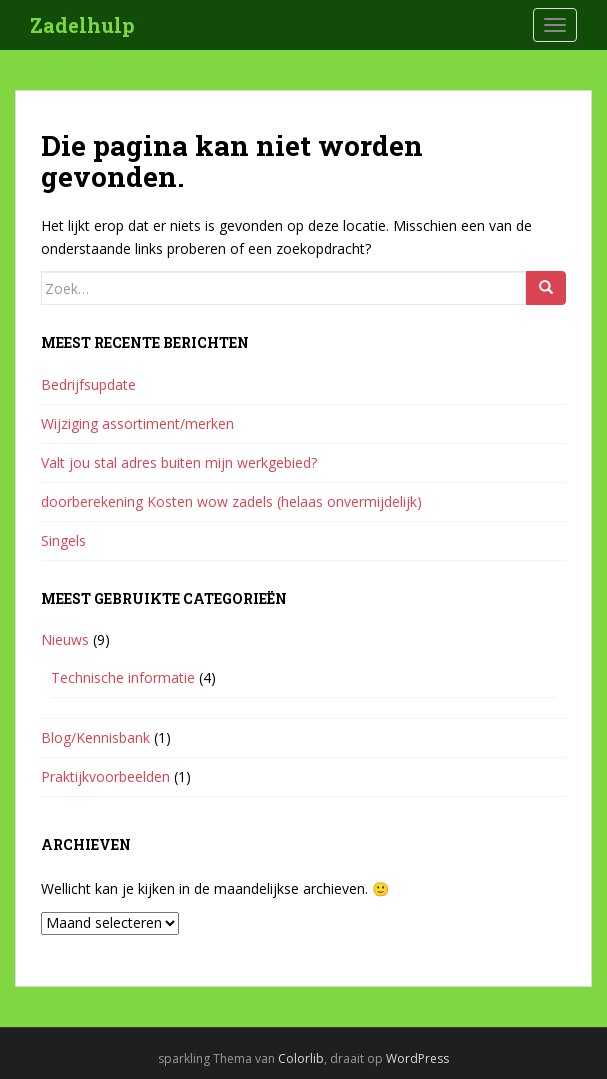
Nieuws (65, 639)
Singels (63, 540)
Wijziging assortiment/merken (137, 423)
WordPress (417, 1058)
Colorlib (301, 1058)
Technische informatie (123, 677)
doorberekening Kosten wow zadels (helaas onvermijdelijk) (231, 501)
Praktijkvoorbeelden (105, 776)
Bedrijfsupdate (88, 384)
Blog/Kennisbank (95, 737)
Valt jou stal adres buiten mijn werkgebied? (179, 462)
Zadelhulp (82, 25)
